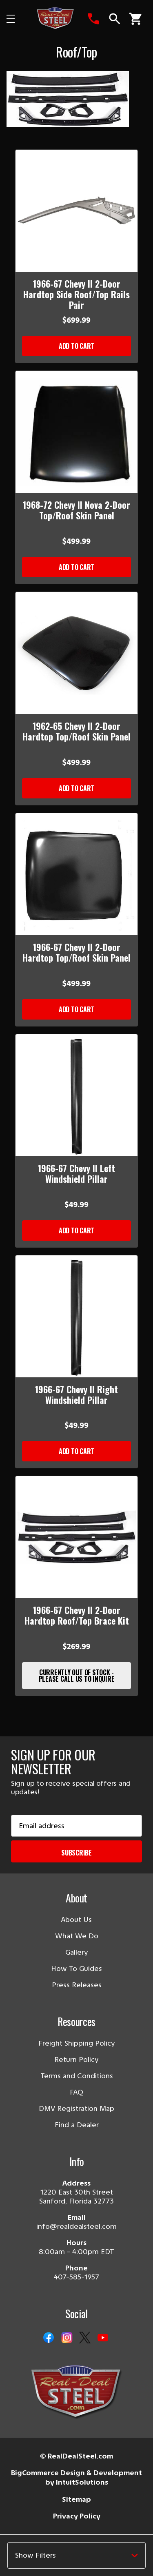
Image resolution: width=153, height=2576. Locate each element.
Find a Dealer (77, 2124)
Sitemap (76, 2499)
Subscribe (76, 1853)
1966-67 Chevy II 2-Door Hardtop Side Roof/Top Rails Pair (76, 294)
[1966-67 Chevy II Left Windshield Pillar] (76, 1095)
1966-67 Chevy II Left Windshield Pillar (76, 1173)
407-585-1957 (76, 2276)
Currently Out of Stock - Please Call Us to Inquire (77, 1675)
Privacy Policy (76, 2516)
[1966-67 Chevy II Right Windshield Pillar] (76, 1316)
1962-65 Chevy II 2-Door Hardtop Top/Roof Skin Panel (76, 731)
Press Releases (77, 1984)
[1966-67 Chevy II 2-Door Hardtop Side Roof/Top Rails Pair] (76, 210)
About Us (76, 1919)
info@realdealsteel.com (76, 2226)
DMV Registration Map (76, 2108)
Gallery (76, 1952)
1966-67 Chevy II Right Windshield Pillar (76, 1394)
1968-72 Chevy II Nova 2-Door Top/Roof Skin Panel (76, 510)
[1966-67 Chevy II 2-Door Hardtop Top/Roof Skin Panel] (76, 874)
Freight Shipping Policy (76, 2043)
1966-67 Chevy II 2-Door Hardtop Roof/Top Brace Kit (76, 1615)
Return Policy (76, 2059)
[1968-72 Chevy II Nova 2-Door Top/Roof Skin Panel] (76, 432)
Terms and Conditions (76, 2075)
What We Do (76, 1935)
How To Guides (76, 1968)
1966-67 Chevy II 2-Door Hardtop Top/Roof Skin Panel (76, 952)
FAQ (76, 2092)
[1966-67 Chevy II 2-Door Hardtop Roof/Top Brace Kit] (76, 1537)
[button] (76, 2555)
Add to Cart (76, 346)
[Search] (114, 18)
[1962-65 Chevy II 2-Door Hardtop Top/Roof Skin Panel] (76, 653)
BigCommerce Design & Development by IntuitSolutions (76, 2477)
